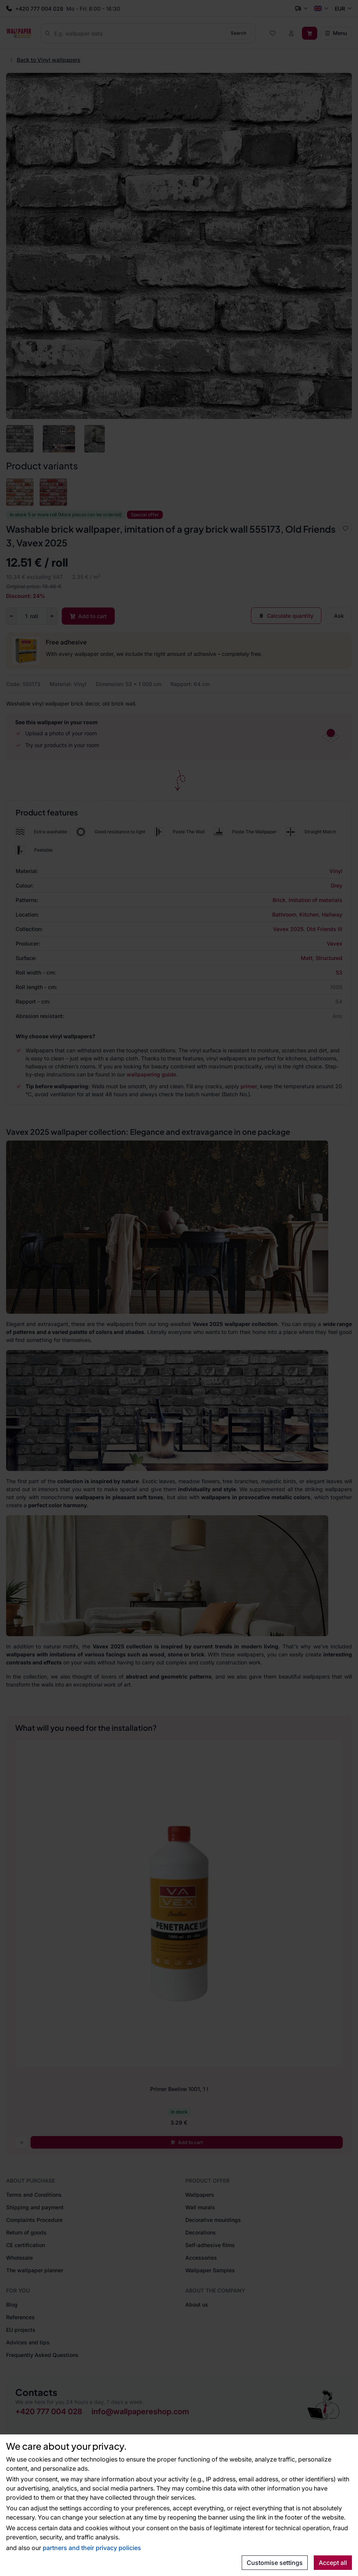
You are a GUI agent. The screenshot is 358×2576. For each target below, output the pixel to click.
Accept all (333, 2562)
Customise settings (275, 2562)
